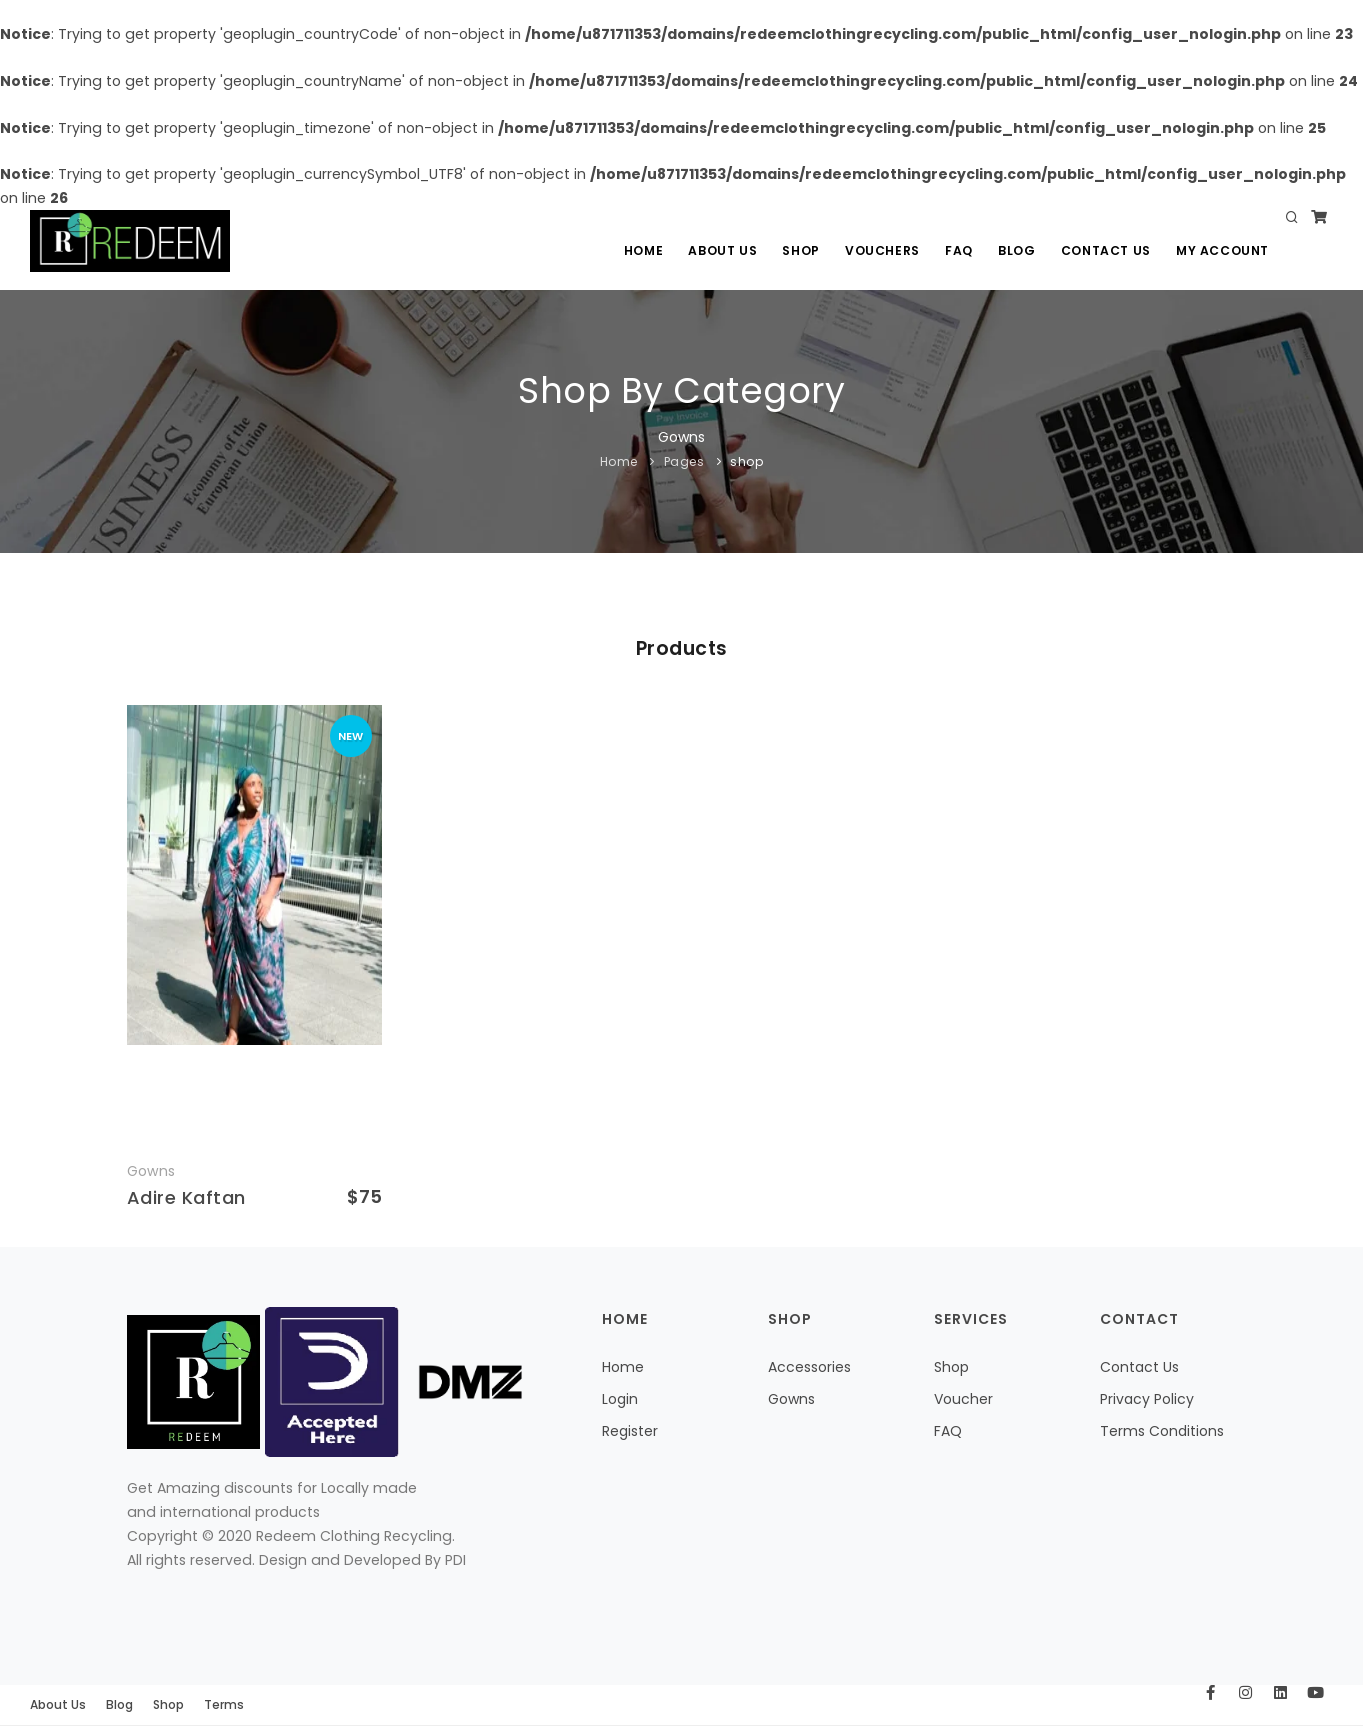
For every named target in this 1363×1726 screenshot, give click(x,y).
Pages (684, 461)
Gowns (791, 1399)
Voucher (963, 1399)
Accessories (809, 1367)
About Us (718, 250)
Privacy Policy (1147, 1399)
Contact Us (1105, 250)
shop (746, 461)
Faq (957, 250)
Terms (224, 1704)
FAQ (948, 1431)
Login (620, 1399)
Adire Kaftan (186, 1197)
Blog (1015, 250)
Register (630, 1431)
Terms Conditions (1162, 1431)
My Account (1222, 250)
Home (637, 250)
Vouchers (879, 250)
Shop (797, 250)
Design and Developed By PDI (362, 1560)
